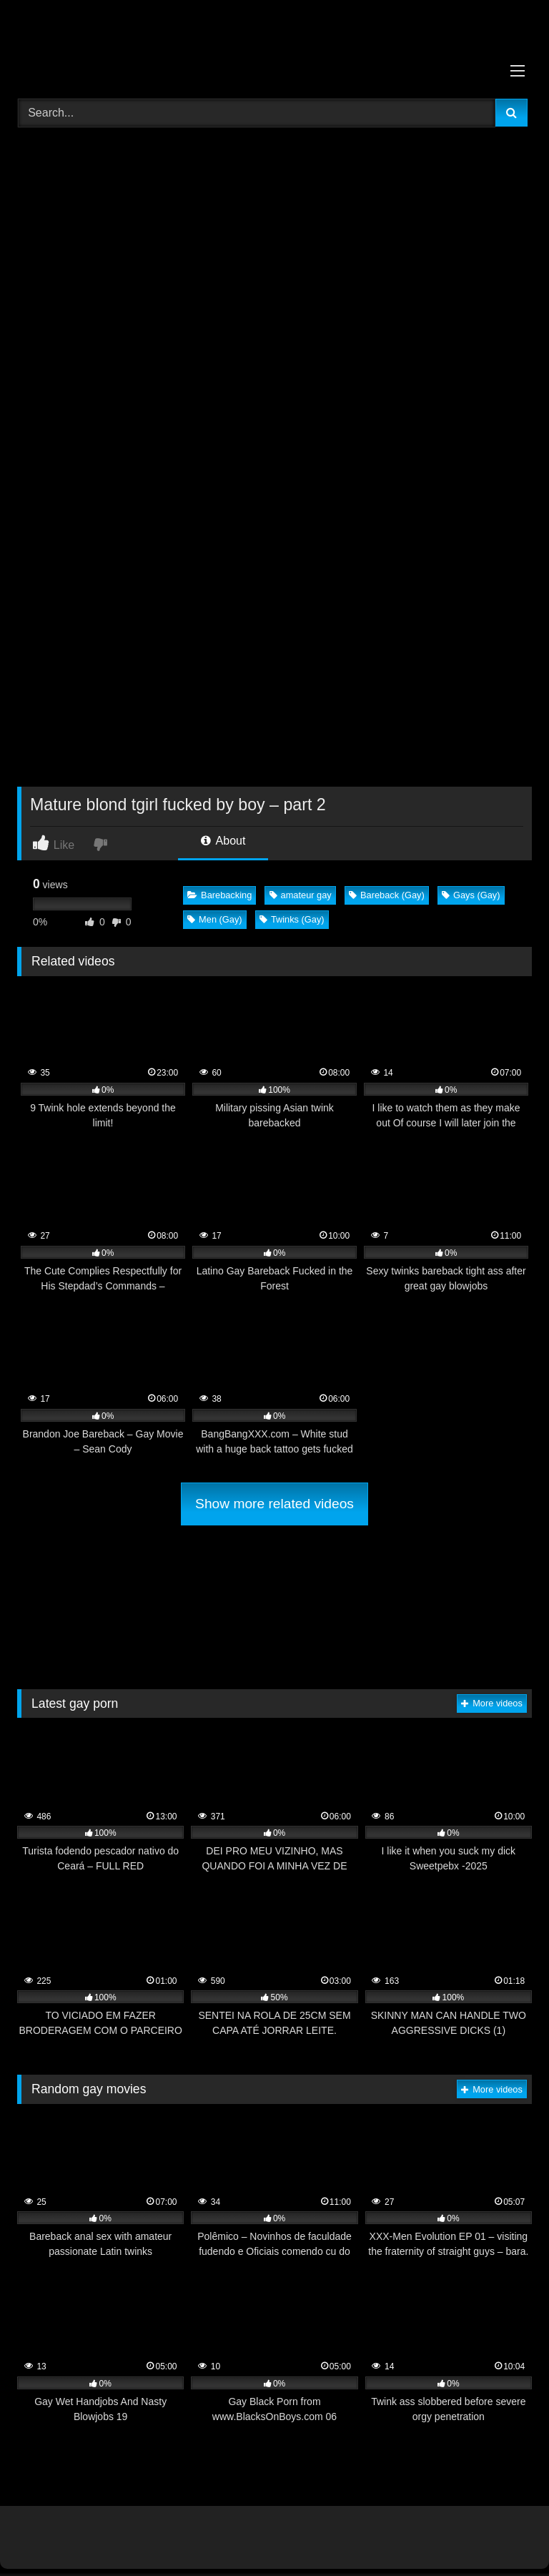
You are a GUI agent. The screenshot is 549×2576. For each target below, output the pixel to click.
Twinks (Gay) (292, 919)
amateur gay (300, 895)
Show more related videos (274, 1503)
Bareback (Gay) (387, 895)
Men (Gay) (214, 919)
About (223, 841)
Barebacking (219, 895)
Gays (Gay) (471, 895)
